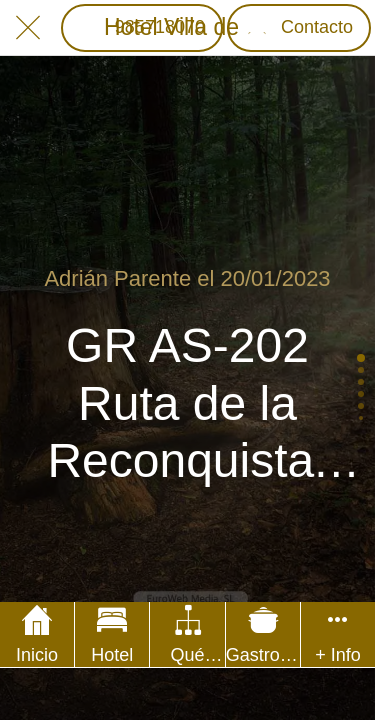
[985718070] (142, 28)
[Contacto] (299, 28)
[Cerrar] (28, 28)
